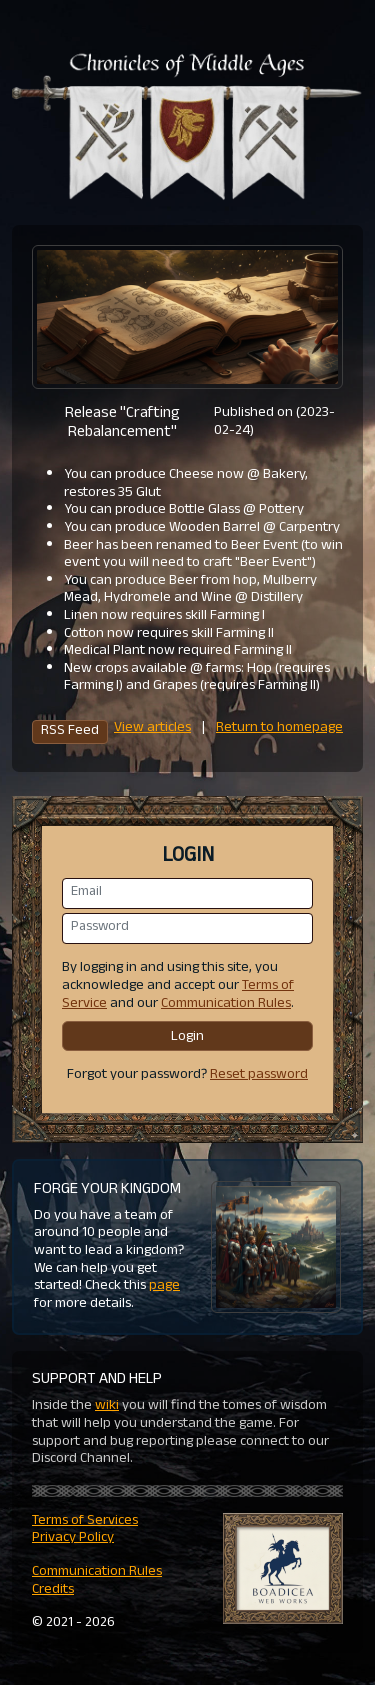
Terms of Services (85, 1521)
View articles (152, 728)
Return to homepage (279, 728)
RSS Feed (70, 732)
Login (187, 1037)
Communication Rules (226, 1004)
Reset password (259, 1075)
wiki (107, 1406)
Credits (53, 1590)
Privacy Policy (73, 1538)
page (164, 1286)
